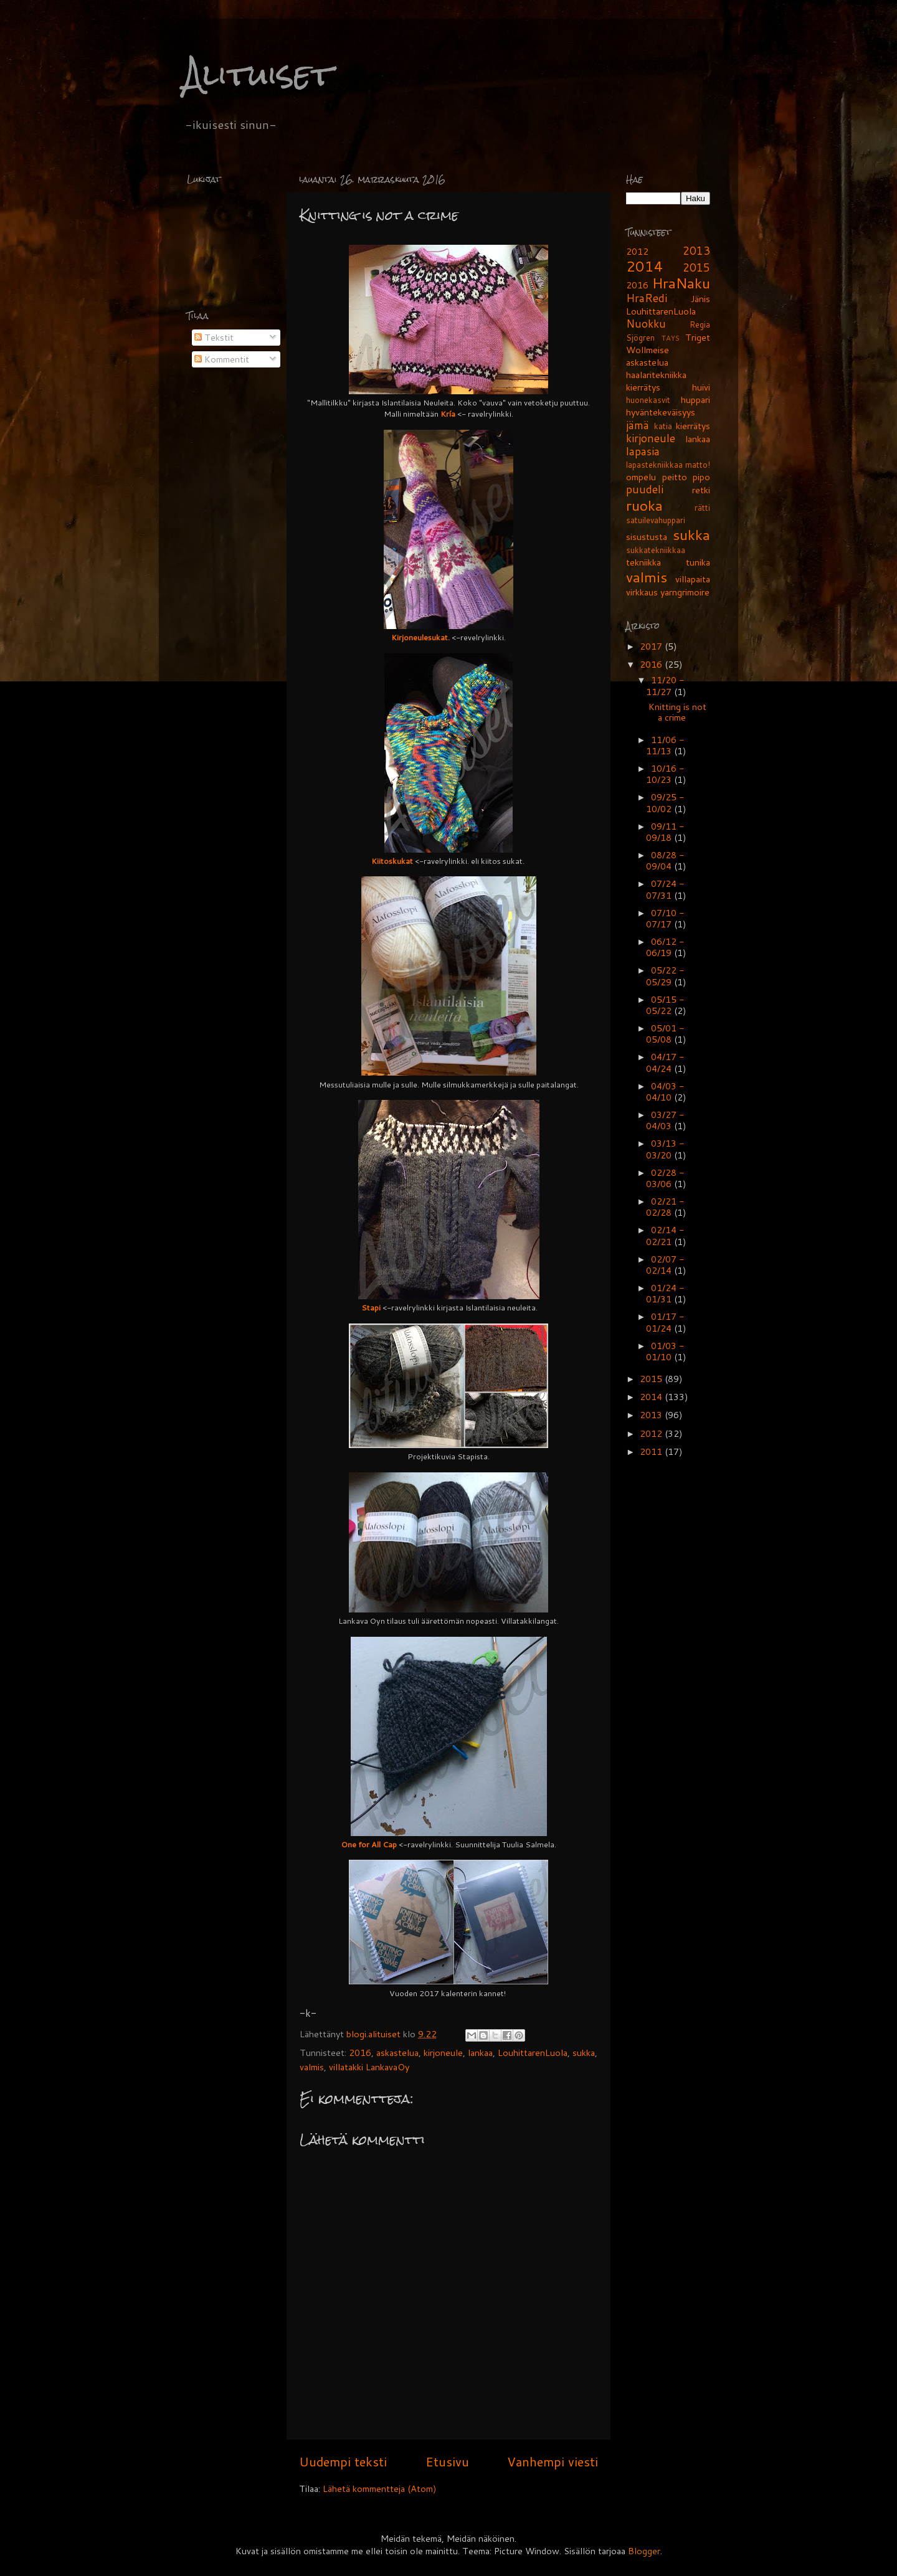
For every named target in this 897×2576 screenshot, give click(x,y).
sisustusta (646, 536)
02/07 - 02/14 (665, 1264)
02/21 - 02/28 (665, 1207)
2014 (644, 266)
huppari (695, 399)
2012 (637, 251)
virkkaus (642, 592)
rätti (702, 507)
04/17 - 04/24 (665, 1062)
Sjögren (640, 337)
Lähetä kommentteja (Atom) (380, 2488)
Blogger (644, 2550)
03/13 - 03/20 (665, 1149)
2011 (652, 1451)
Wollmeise (647, 349)
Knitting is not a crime (677, 712)
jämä (637, 425)
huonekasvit (648, 399)
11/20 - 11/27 (665, 685)
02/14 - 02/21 (665, 1235)
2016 (360, 2052)
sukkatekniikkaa (655, 550)
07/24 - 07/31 (665, 889)
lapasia (643, 451)
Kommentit (221, 359)
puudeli (644, 489)
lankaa (480, 2052)
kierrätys (693, 425)
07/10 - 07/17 (665, 918)
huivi (701, 387)
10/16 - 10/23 (665, 774)
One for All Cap (369, 1844)
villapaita (692, 578)
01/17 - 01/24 (665, 1322)
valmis (312, 2066)
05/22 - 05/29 (665, 976)
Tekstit (214, 337)
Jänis (700, 298)
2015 (696, 267)
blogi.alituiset (374, 2033)
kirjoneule (443, 2052)
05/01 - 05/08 (665, 1033)
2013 (696, 250)
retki (701, 489)
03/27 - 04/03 (665, 1120)
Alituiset (258, 74)
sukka (583, 2052)
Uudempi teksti (343, 2461)
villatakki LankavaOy (369, 2066)
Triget (697, 337)
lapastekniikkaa (654, 464)
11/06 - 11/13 (665, 745)
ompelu (641, 476)
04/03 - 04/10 (665, 1091)
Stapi (371, 1307)
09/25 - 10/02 (665, 802)
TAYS (671, 338)
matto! (697, 464)
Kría (447, 413)
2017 (652, 646)
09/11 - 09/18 (665, 832)
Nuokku (646, 323)
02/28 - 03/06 (665, 1178)
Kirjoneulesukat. (420, 637)
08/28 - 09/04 (665, 860)
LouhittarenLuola (532, 2052)
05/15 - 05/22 (665, 1005)
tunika (698, 562)
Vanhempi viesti (552, 2461)
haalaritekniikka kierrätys (656, 381)
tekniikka (643, 562)
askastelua (397, 2052)
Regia (700, 324)
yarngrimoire (685, 592)
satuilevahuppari (655, 520)
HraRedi (646, 298)
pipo (701, 476)
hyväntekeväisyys (660, 412)
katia (663, 426)
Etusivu (447, 2461)
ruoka (644, 505)
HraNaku (681, 283)
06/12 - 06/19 (665, 947)
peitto (674, 476)
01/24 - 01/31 (665, 1293)
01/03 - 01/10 (665, 1351)
